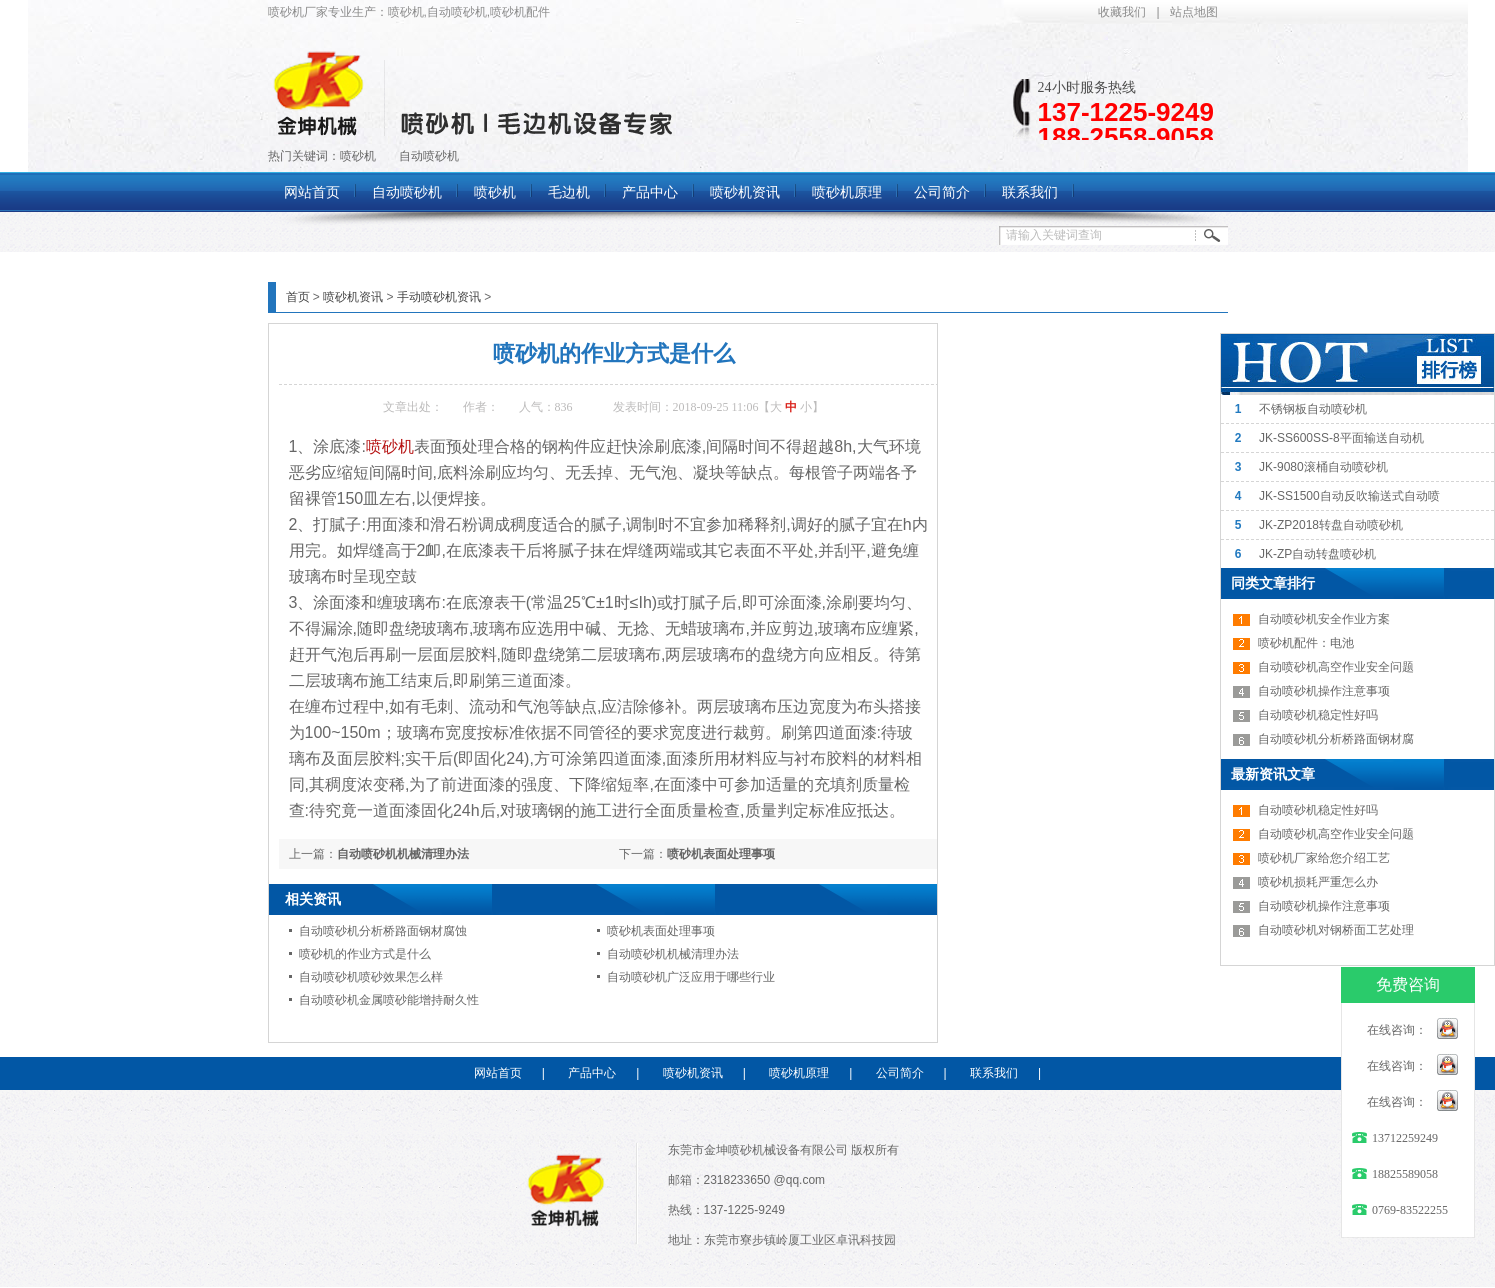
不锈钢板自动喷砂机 (1313, 409)
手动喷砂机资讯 (439, 297)
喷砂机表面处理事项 (721, 854)
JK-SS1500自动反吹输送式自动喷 (1349, 496)
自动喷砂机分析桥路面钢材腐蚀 (383, 931)
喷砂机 (358, 156)
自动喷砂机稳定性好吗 (1318, 715)
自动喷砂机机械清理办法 (403, 854)
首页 (298, 297)
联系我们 (994, 1073)
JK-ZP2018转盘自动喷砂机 (1331, 525)
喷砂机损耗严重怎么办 (1318, 882)
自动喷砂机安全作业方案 (1324, 619)
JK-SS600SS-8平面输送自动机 (1341, 438)
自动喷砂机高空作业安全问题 (1336, 667)
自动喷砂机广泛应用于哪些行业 (691, 977)
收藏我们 (1122, 12)
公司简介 (900, 1073)
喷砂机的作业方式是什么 (365, 954)
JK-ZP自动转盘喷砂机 (1317, 554)
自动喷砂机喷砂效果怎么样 (371, 977)
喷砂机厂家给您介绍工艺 (1324, 858)
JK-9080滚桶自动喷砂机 (1323, 467)
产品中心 (592, 1073)
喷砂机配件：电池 (1306, 643)
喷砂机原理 (799, 1073)
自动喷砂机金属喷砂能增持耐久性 (389, 1000)
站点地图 (1194, 12)
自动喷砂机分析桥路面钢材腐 (1336, 739)
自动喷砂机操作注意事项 (1324, 691)
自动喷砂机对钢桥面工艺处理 (1336, 930)
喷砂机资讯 (353, 297)
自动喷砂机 (429, 156)
